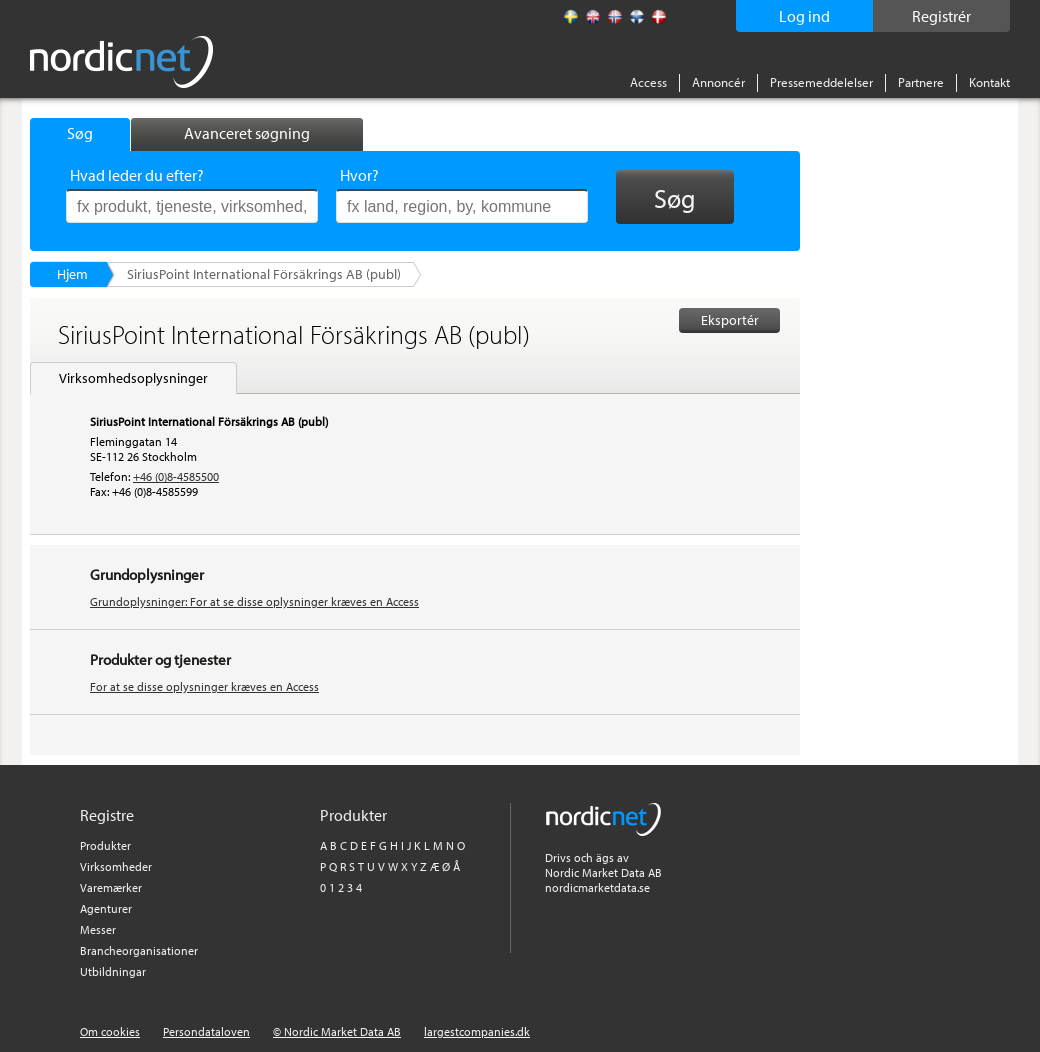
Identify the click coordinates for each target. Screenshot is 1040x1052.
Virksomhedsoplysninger (133, 378)
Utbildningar (113, 971)
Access (648, 82)
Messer (98, 929)
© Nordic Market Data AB (337, 1031)
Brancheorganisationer (139, 950)
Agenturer (106, 908)
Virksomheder (116, 866)
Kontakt (989, 82)
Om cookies (110, 1031)
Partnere (921, 82)
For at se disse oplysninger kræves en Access (204, 686)
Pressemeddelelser (821, 82)
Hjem (72, 274)
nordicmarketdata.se (597, 887)
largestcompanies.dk (477, 1031)
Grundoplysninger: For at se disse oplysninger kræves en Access (254, 601)
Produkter (105, 845)
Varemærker (111, 887)
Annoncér (718, 82)
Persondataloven (206, 1031)
